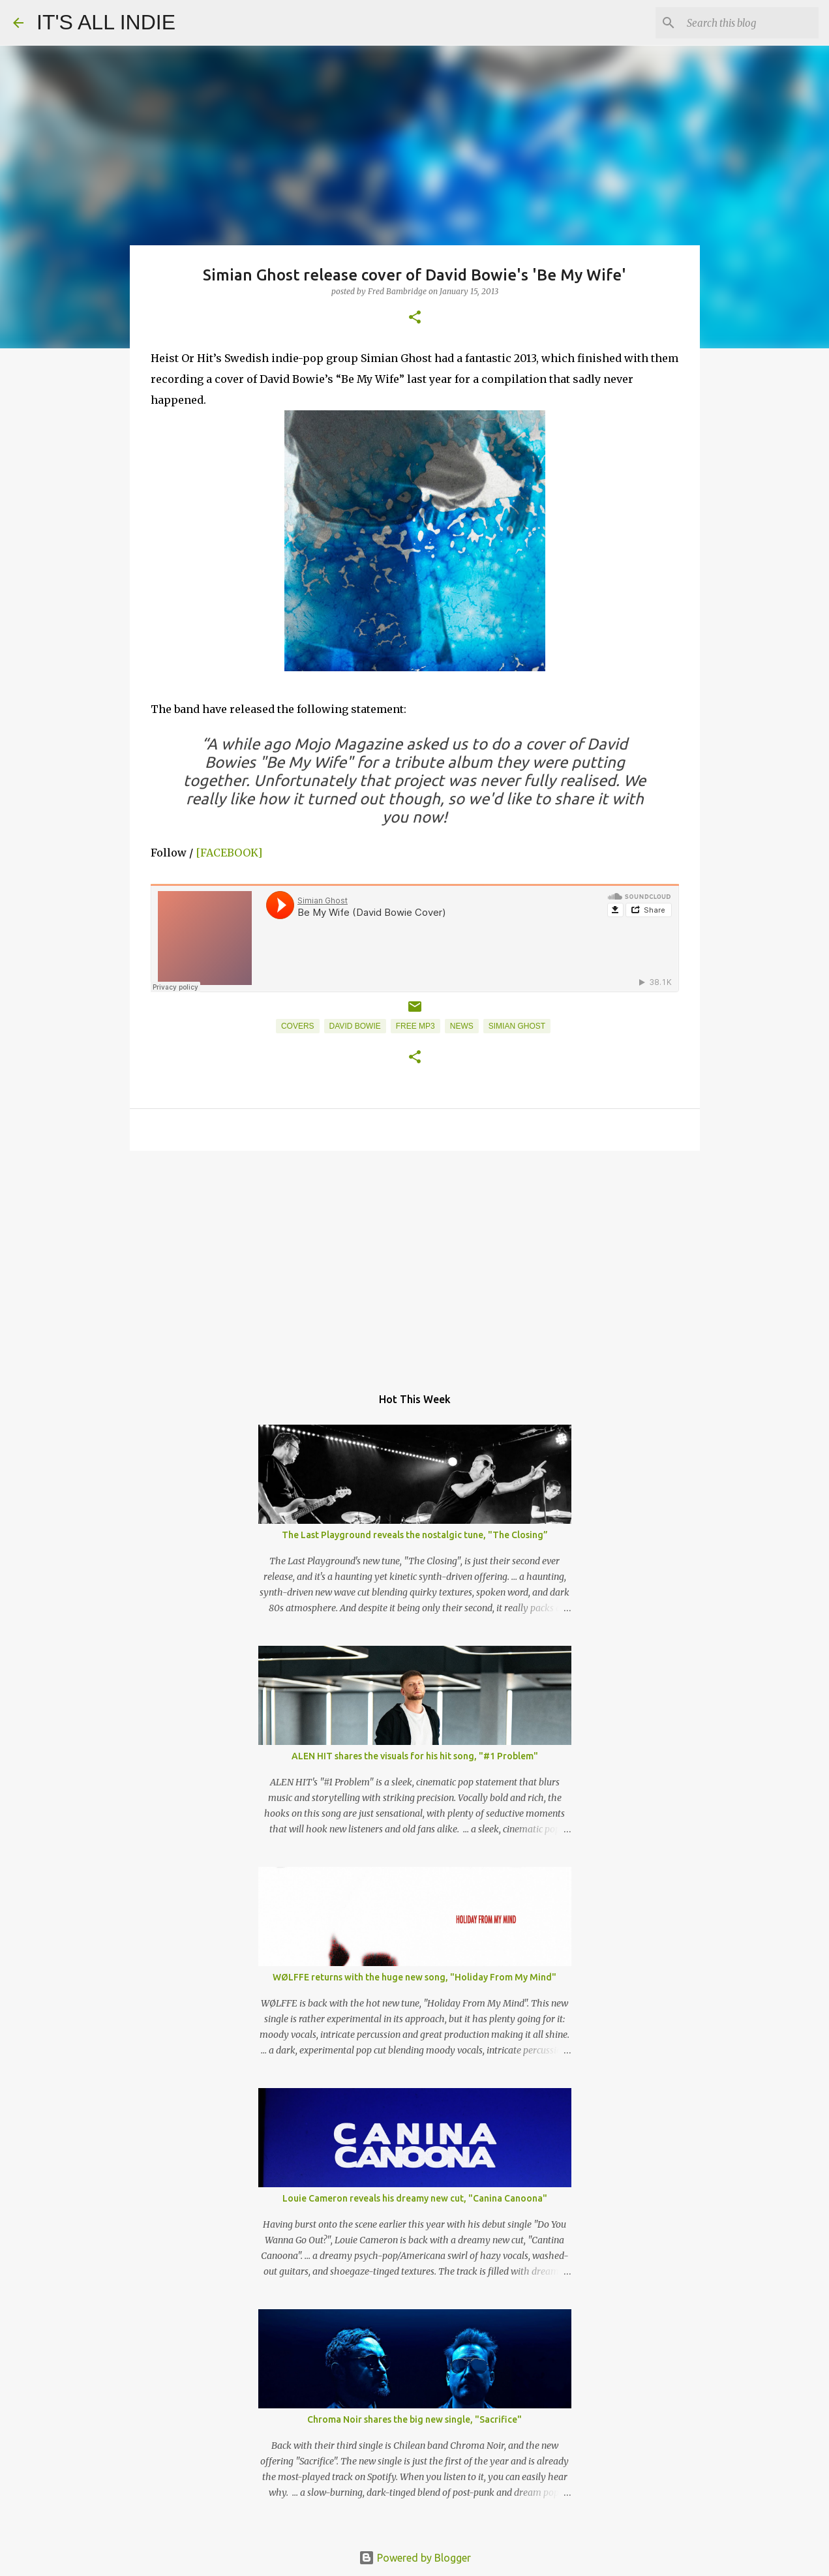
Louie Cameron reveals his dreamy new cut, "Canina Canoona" (414, 2198)
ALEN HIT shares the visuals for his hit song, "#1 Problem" (415, 1756)
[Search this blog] (750, 22)
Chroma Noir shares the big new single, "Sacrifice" (414, 2419)
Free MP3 (415, 1026)
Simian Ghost (517, 1026)
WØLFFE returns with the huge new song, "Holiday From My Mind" (414, 1977)
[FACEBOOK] (229, 852)
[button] (415, 318)
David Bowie (355, 1026)
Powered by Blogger (415, 2558)
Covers (297, 1026)
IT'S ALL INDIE (106, 22)
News (462, 1026)
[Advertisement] (415, 1261)
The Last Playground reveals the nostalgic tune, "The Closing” (415, 1535)
